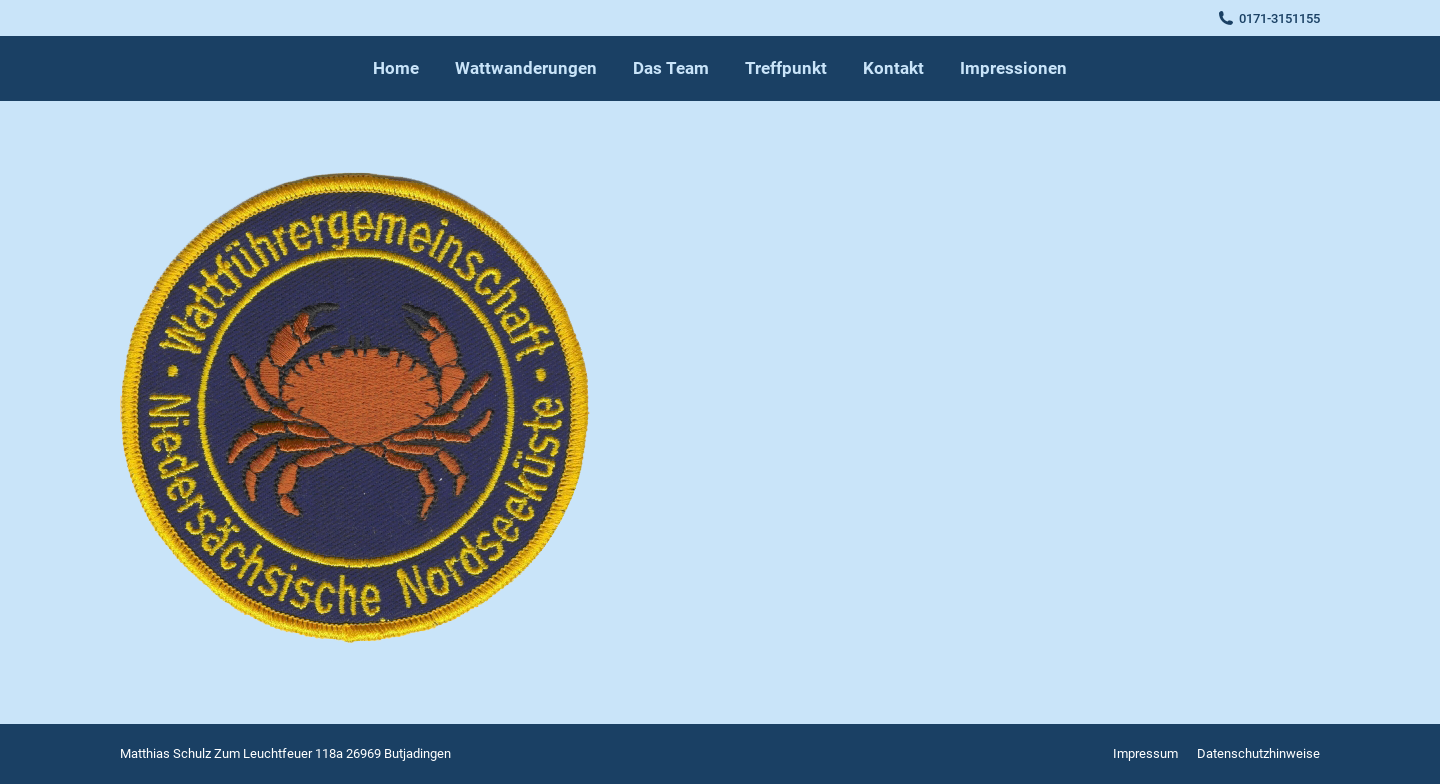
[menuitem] (396, 68)
